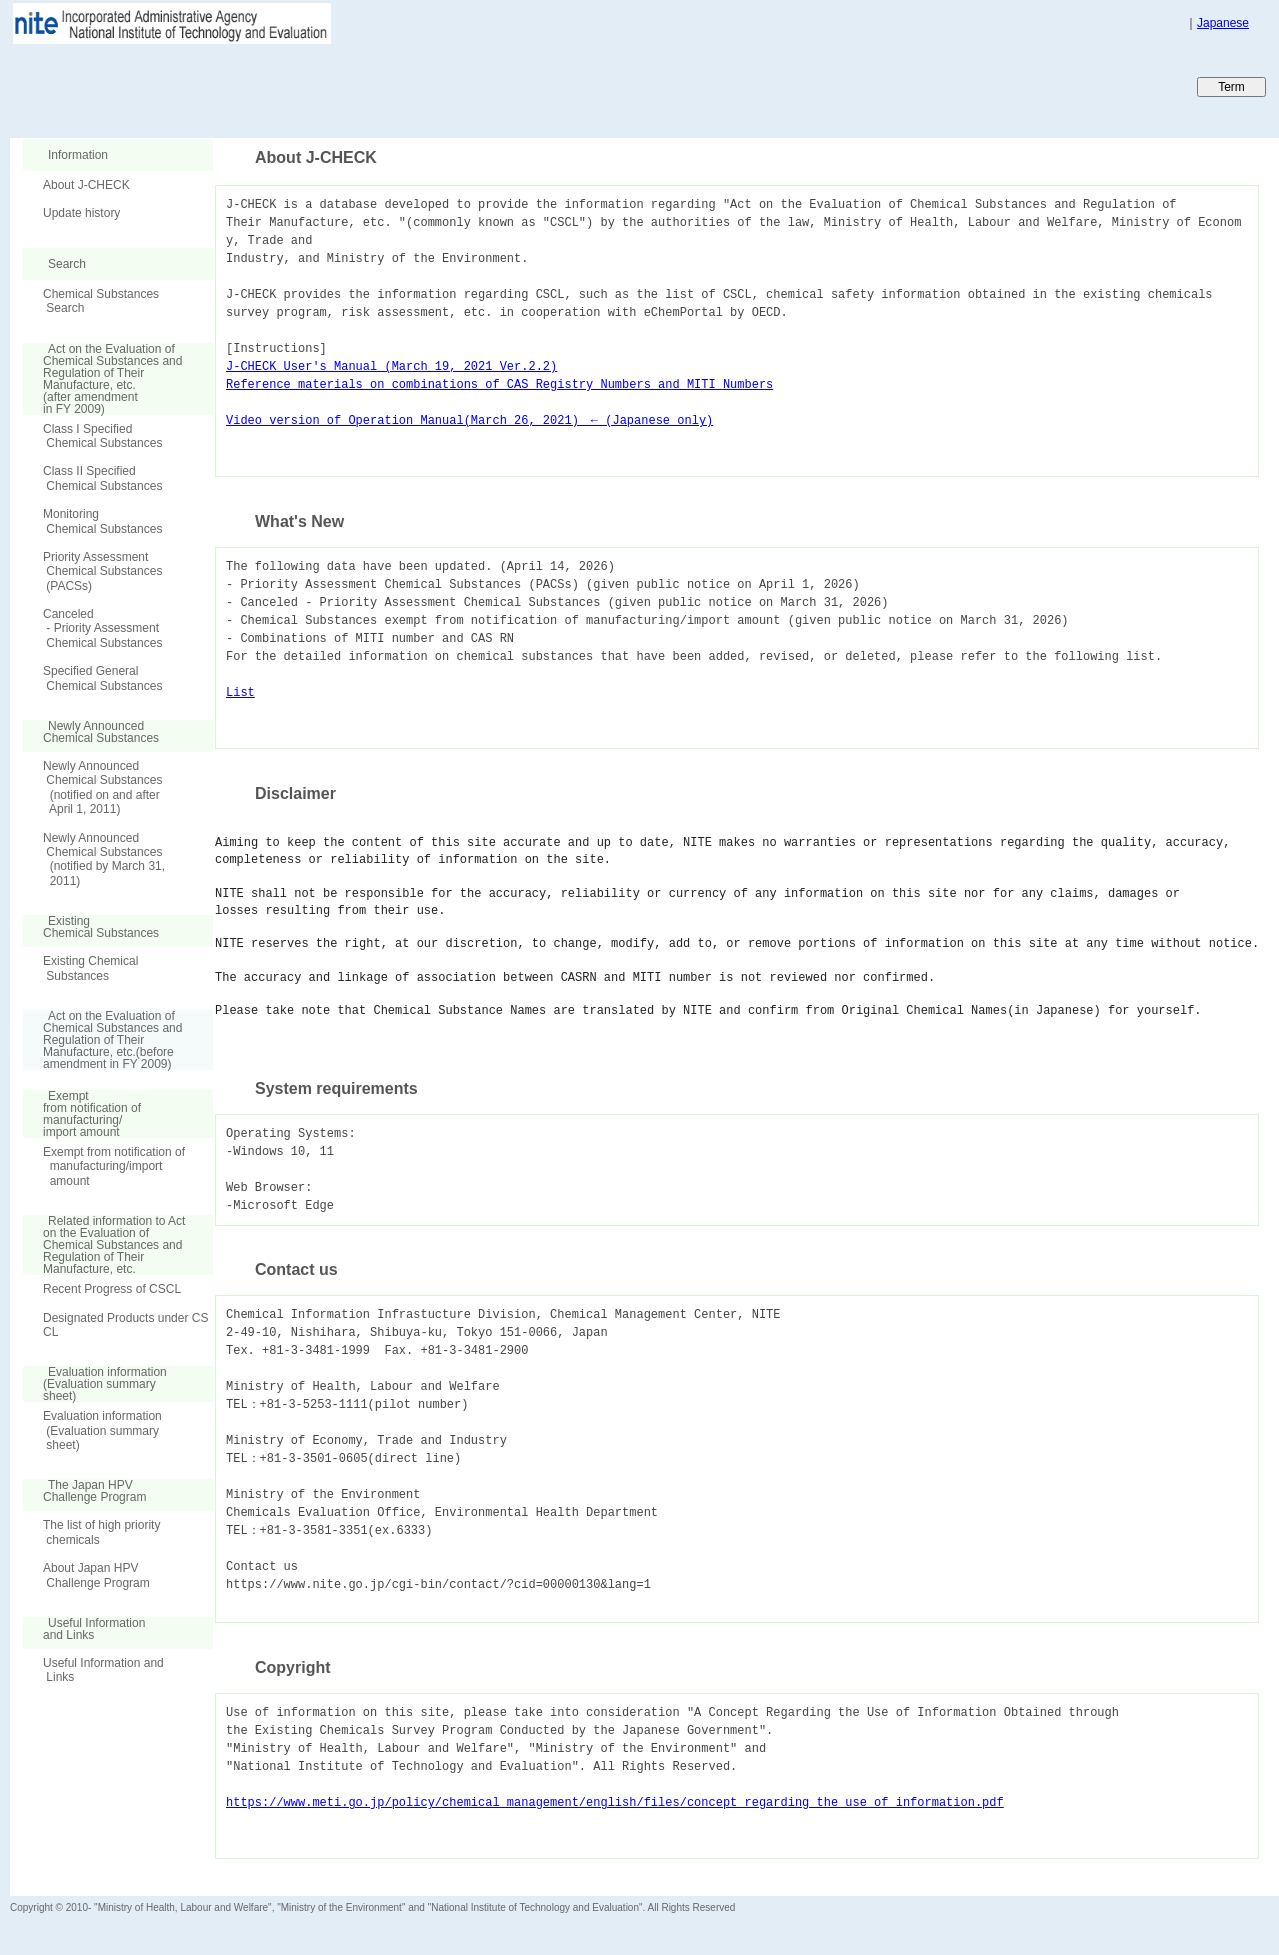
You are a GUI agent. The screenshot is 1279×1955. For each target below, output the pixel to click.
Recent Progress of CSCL (112, 1289)
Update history (81, 213)
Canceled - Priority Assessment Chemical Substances (102, 628)
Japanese (1223, 23)
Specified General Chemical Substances (102, 678)
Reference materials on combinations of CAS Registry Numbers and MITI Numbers (499, 384)
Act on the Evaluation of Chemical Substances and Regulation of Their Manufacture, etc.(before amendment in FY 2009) (102, 1040)
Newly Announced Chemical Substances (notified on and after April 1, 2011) (102, 787)
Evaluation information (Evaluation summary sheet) (102, 1430)
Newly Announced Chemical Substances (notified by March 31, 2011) (104, 859)
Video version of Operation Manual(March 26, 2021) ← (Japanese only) (469, 420)
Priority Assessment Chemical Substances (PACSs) (102, 571)
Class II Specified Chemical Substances (102, 478)
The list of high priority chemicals (101, 1532)
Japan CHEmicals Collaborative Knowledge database (252, 86)
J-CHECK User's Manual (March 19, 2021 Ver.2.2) (391, 366)
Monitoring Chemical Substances (102, 521)
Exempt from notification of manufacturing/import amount (114, 1166)
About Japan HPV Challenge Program (96, 1575)
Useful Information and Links (103, 1670)
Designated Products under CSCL (125, 1325)
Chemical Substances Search (101, 301)
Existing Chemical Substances (90, 968)
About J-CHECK (86, 185)
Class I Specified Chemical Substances (102, 436)
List (240, 692)
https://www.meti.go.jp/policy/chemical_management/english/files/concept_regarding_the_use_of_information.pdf (615, 1802)
